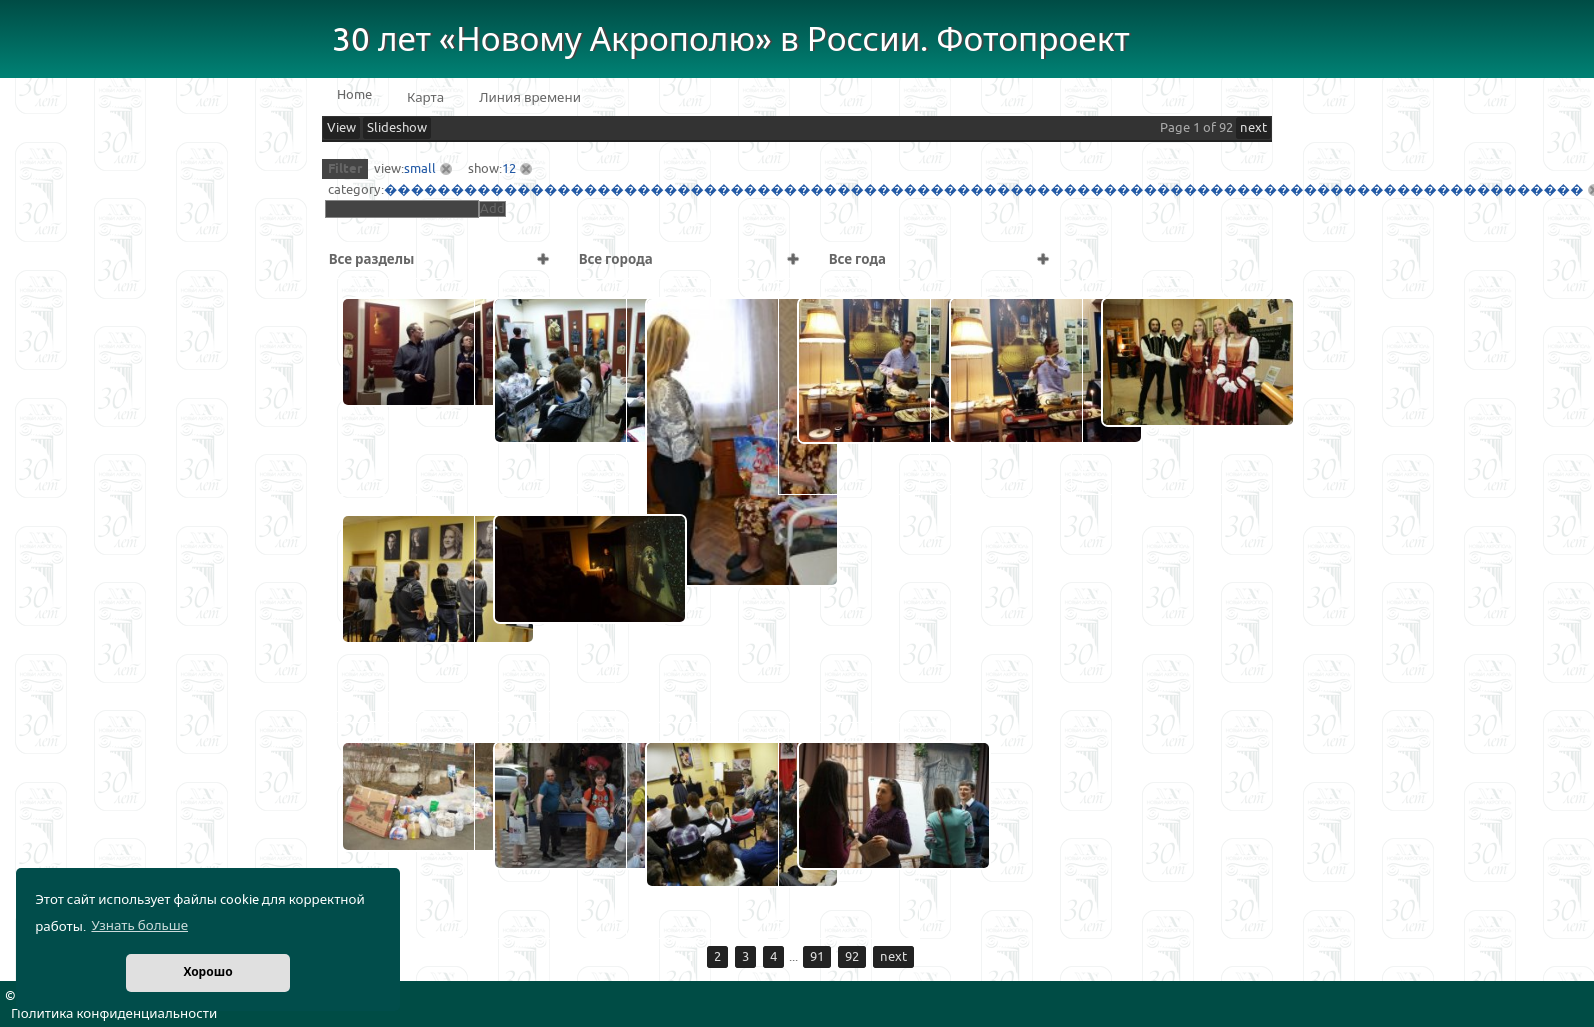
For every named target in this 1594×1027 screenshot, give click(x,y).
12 (509, 169)
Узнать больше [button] (139, 926)
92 (852, 957)
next (1253, 128)
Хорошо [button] (207, 972)
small (420, 169)
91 (817, 957)
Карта (425, 98)
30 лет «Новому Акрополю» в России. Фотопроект (731, 40)
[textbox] (402, 209)
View (341, 128)
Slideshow (397, 128)
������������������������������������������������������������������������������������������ (984, 190)
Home (354, 95)
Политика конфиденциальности (114, 1014)
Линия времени (530, 98)
